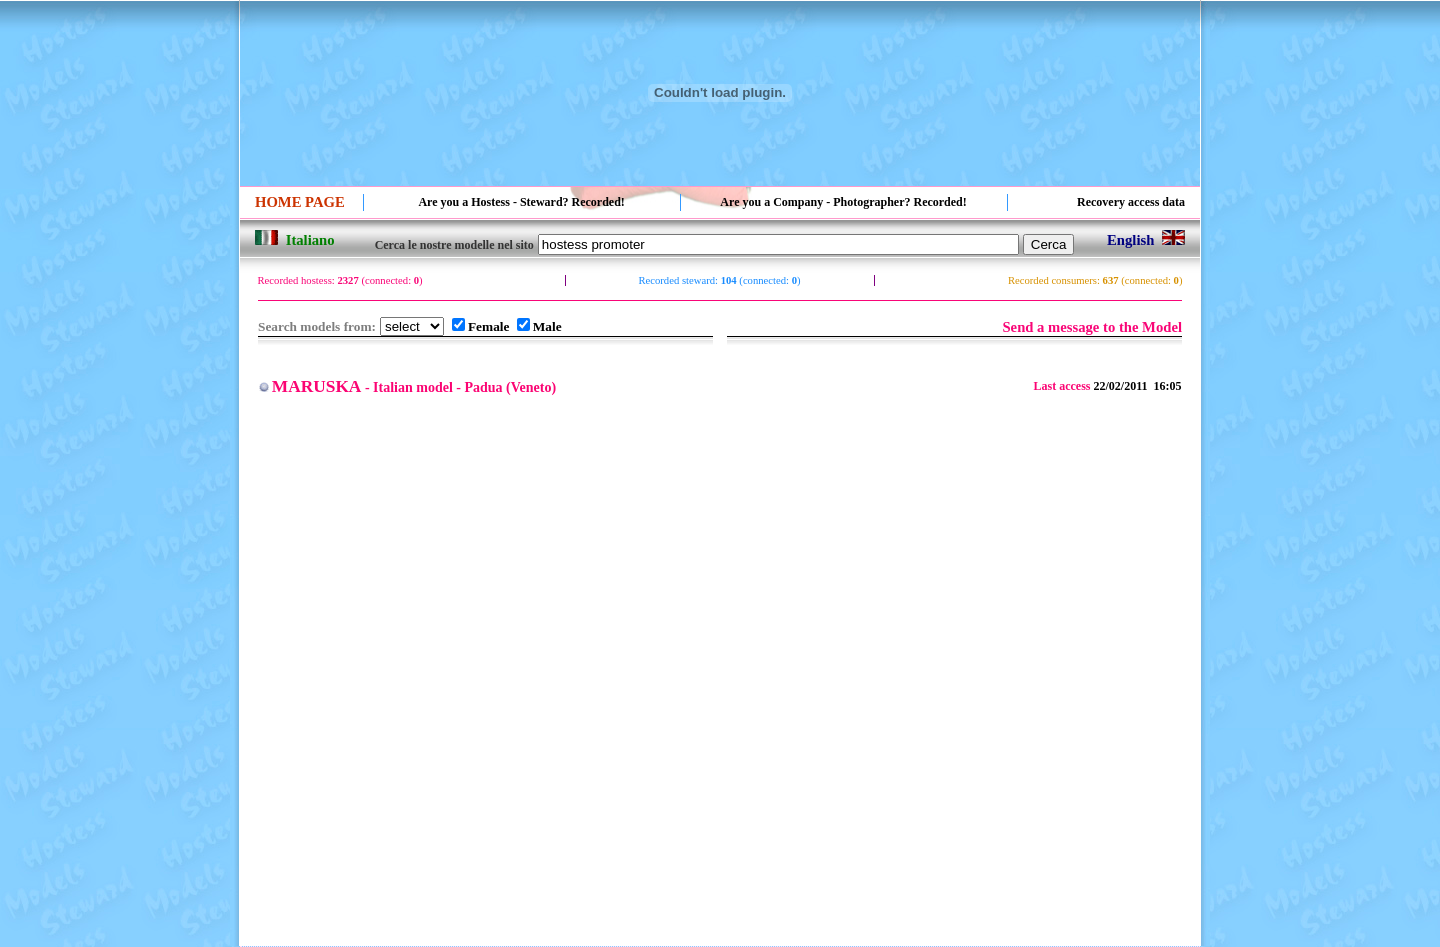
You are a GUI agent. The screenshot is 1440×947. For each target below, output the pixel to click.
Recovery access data (1131, 202)
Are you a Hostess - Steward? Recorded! (521, 202)
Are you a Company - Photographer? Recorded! (843, 202)
